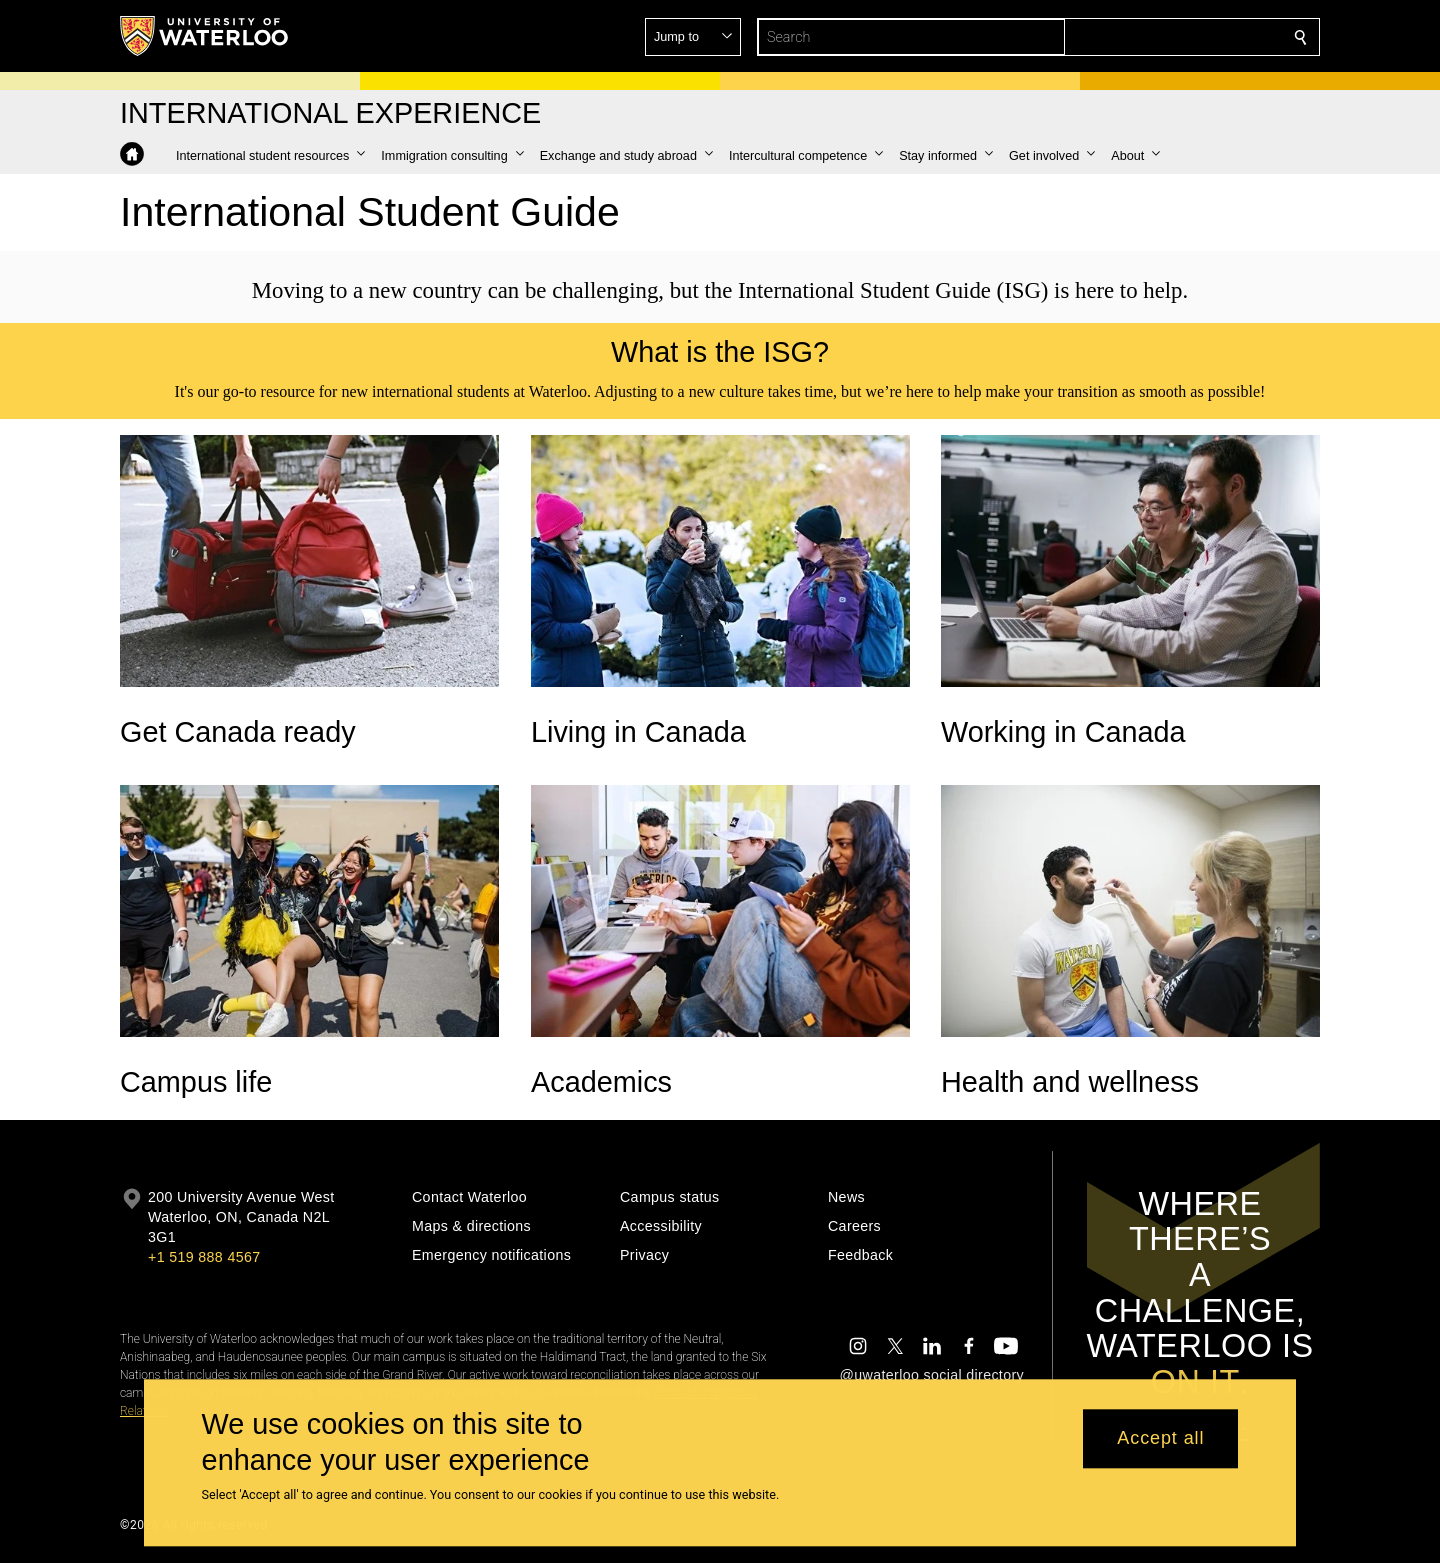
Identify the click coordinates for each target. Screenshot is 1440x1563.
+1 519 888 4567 (204, 1257)
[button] (1156, 37)
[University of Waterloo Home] (205, 36)
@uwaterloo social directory (932, 1375)
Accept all (1160, 1439)
